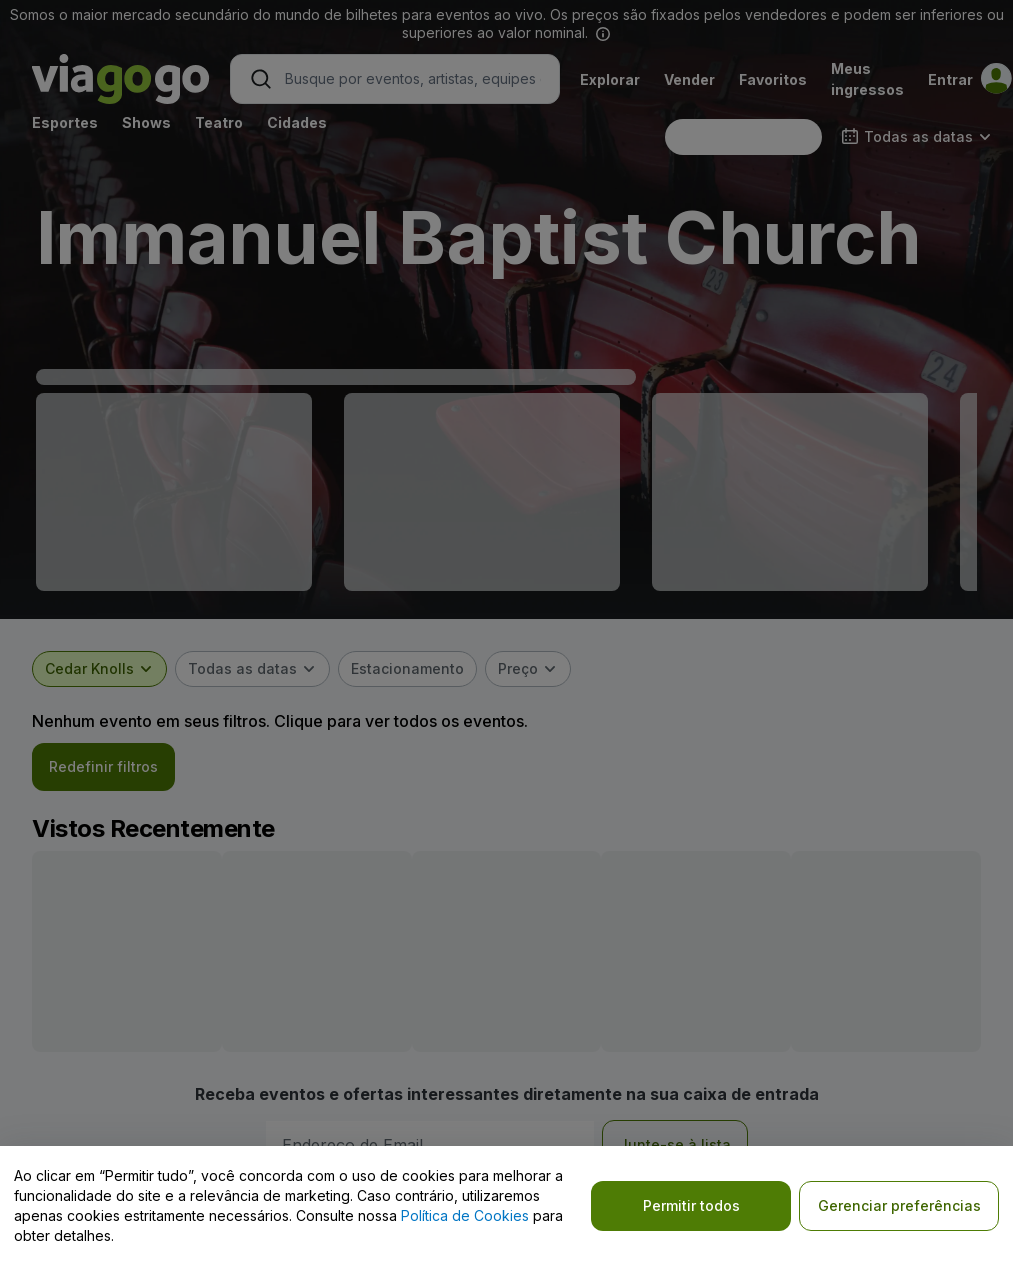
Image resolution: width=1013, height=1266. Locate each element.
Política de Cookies (465, 1215)
